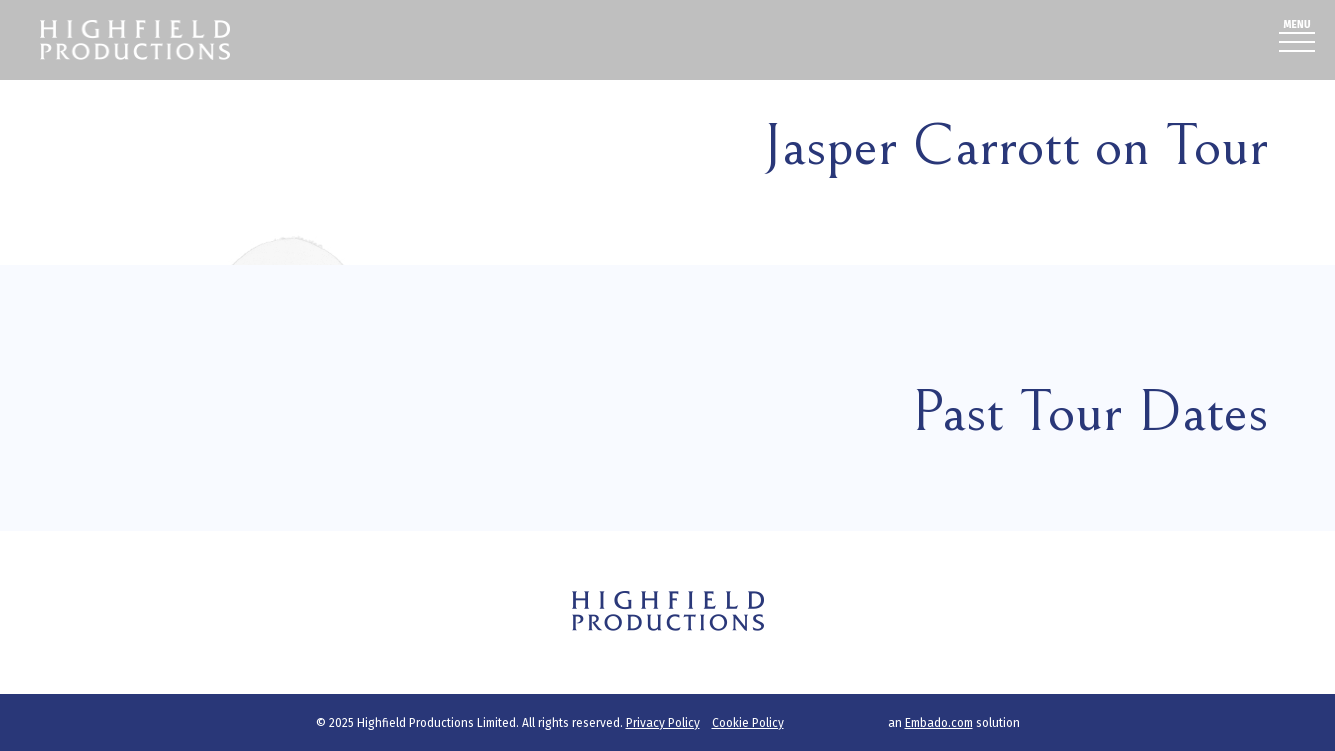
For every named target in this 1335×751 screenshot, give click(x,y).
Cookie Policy (748, 723)
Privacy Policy (663, 723)
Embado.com (939, 723)
